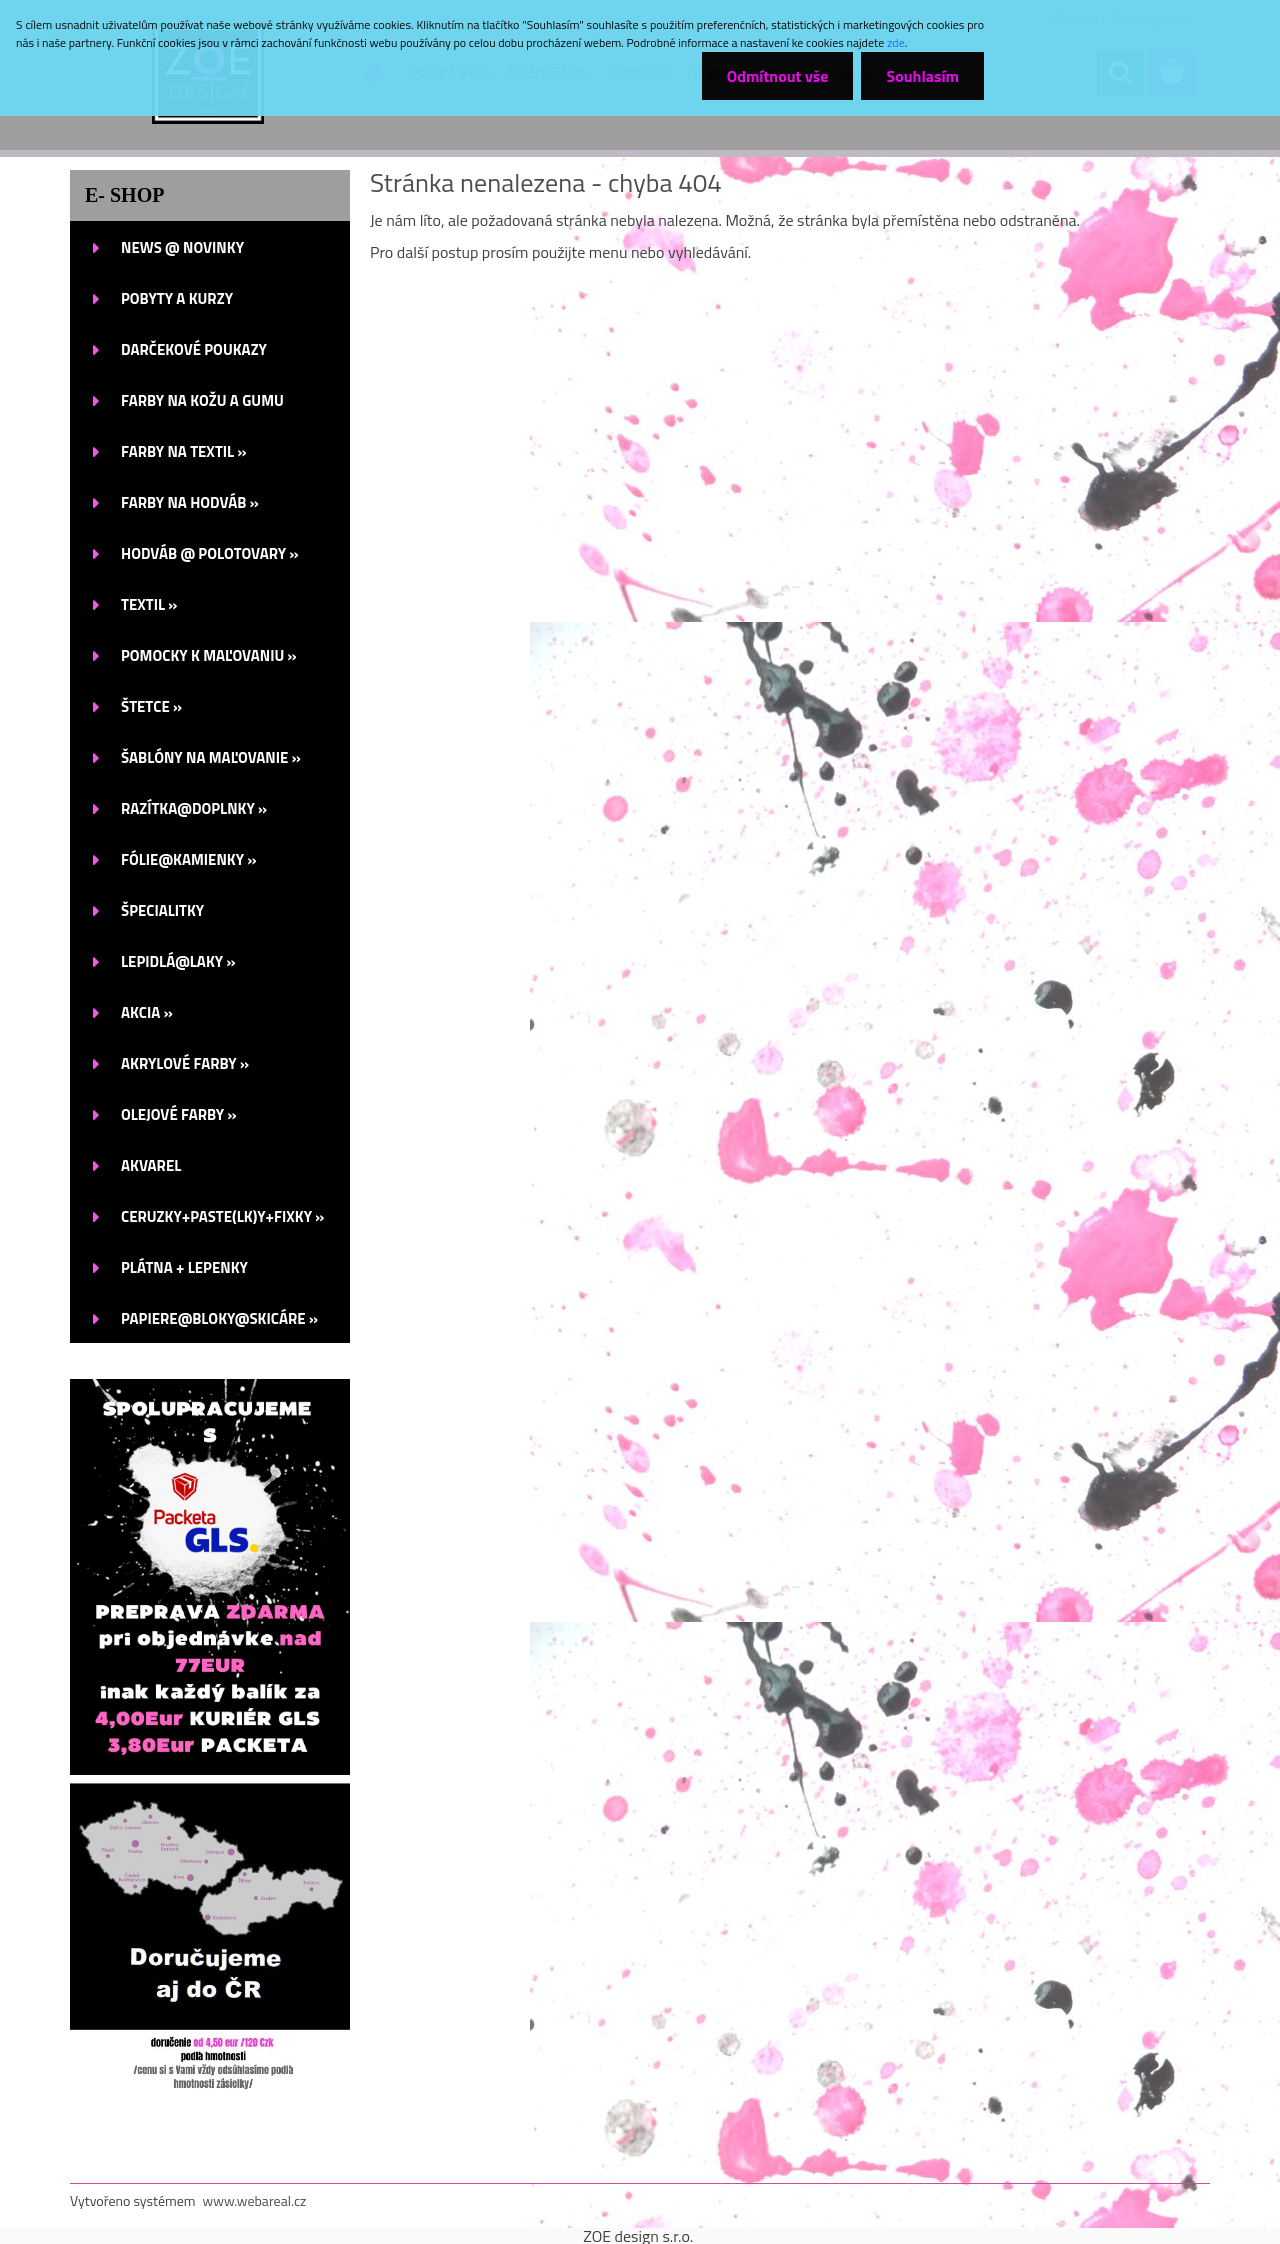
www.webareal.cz (255, 2200)
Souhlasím (922, 76)
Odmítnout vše (778, 76)
